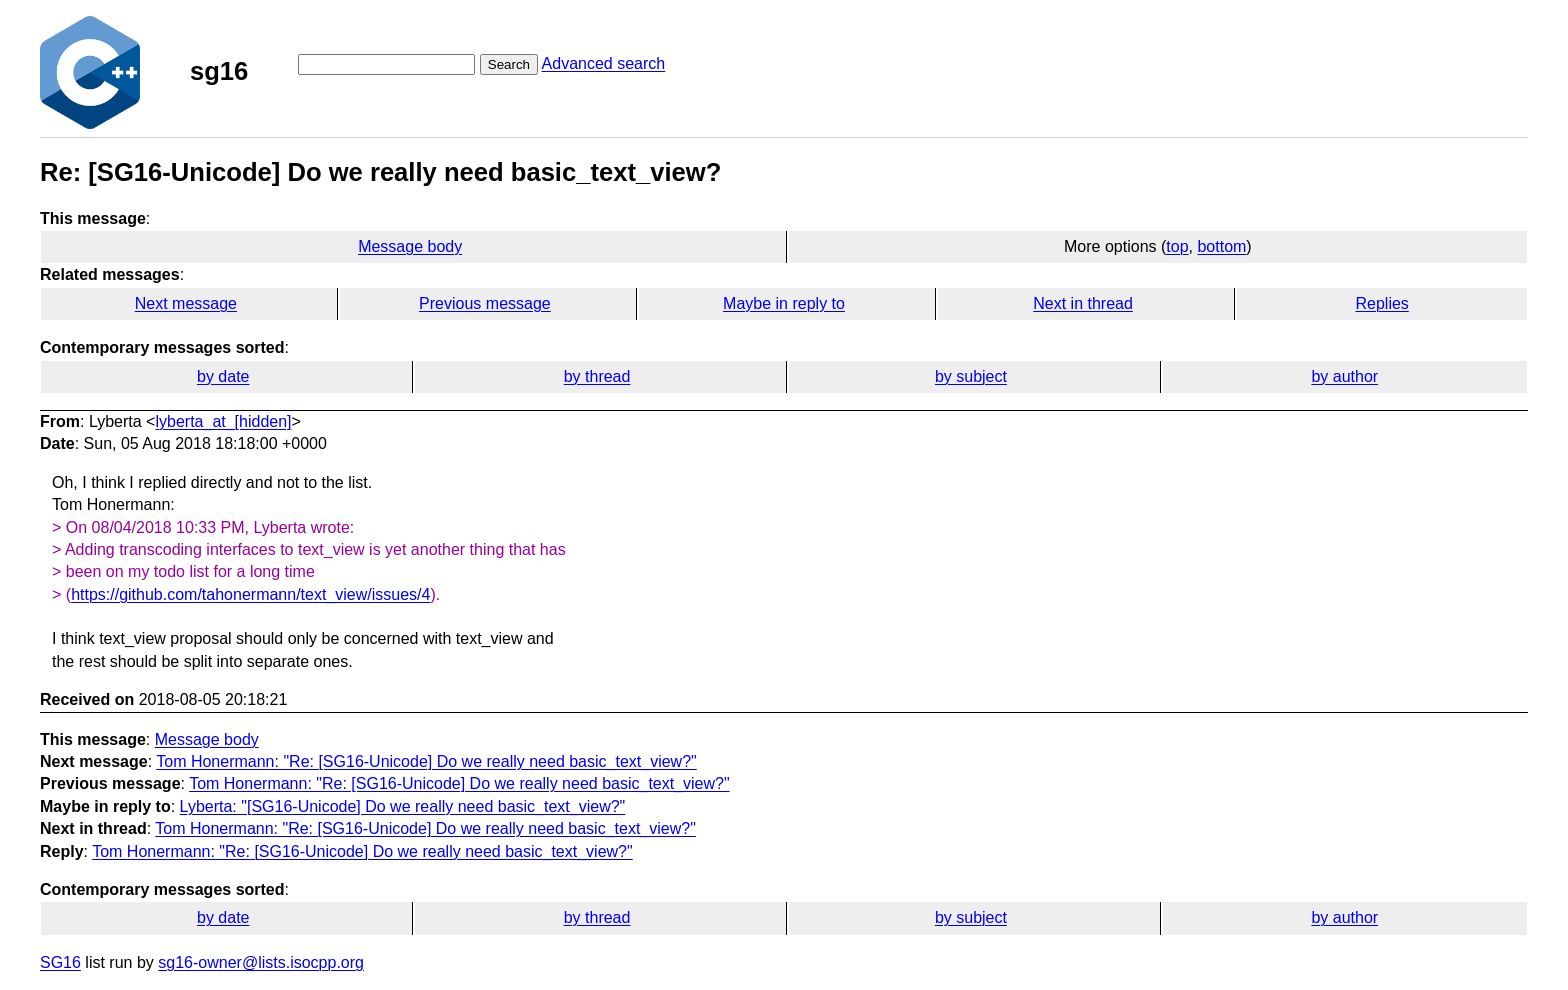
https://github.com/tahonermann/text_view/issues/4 (250, 594)
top (1177, 246)
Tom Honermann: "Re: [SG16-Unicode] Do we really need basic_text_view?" (426, 761)
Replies (1381, 303)
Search (509, 64)
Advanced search (604, 63)
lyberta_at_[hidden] (223, 421)
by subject (971, 376)
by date (223, 376)
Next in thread (1083, 303)
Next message (186, 303)
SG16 (60, 962)
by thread (597, 376)
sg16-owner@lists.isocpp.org (261, 962)
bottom (1221, 246)
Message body (410, 246)
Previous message (485, 303)
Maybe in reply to (784, 303)
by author (1344, 376)
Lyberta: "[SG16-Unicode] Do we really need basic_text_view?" (403, 806)
